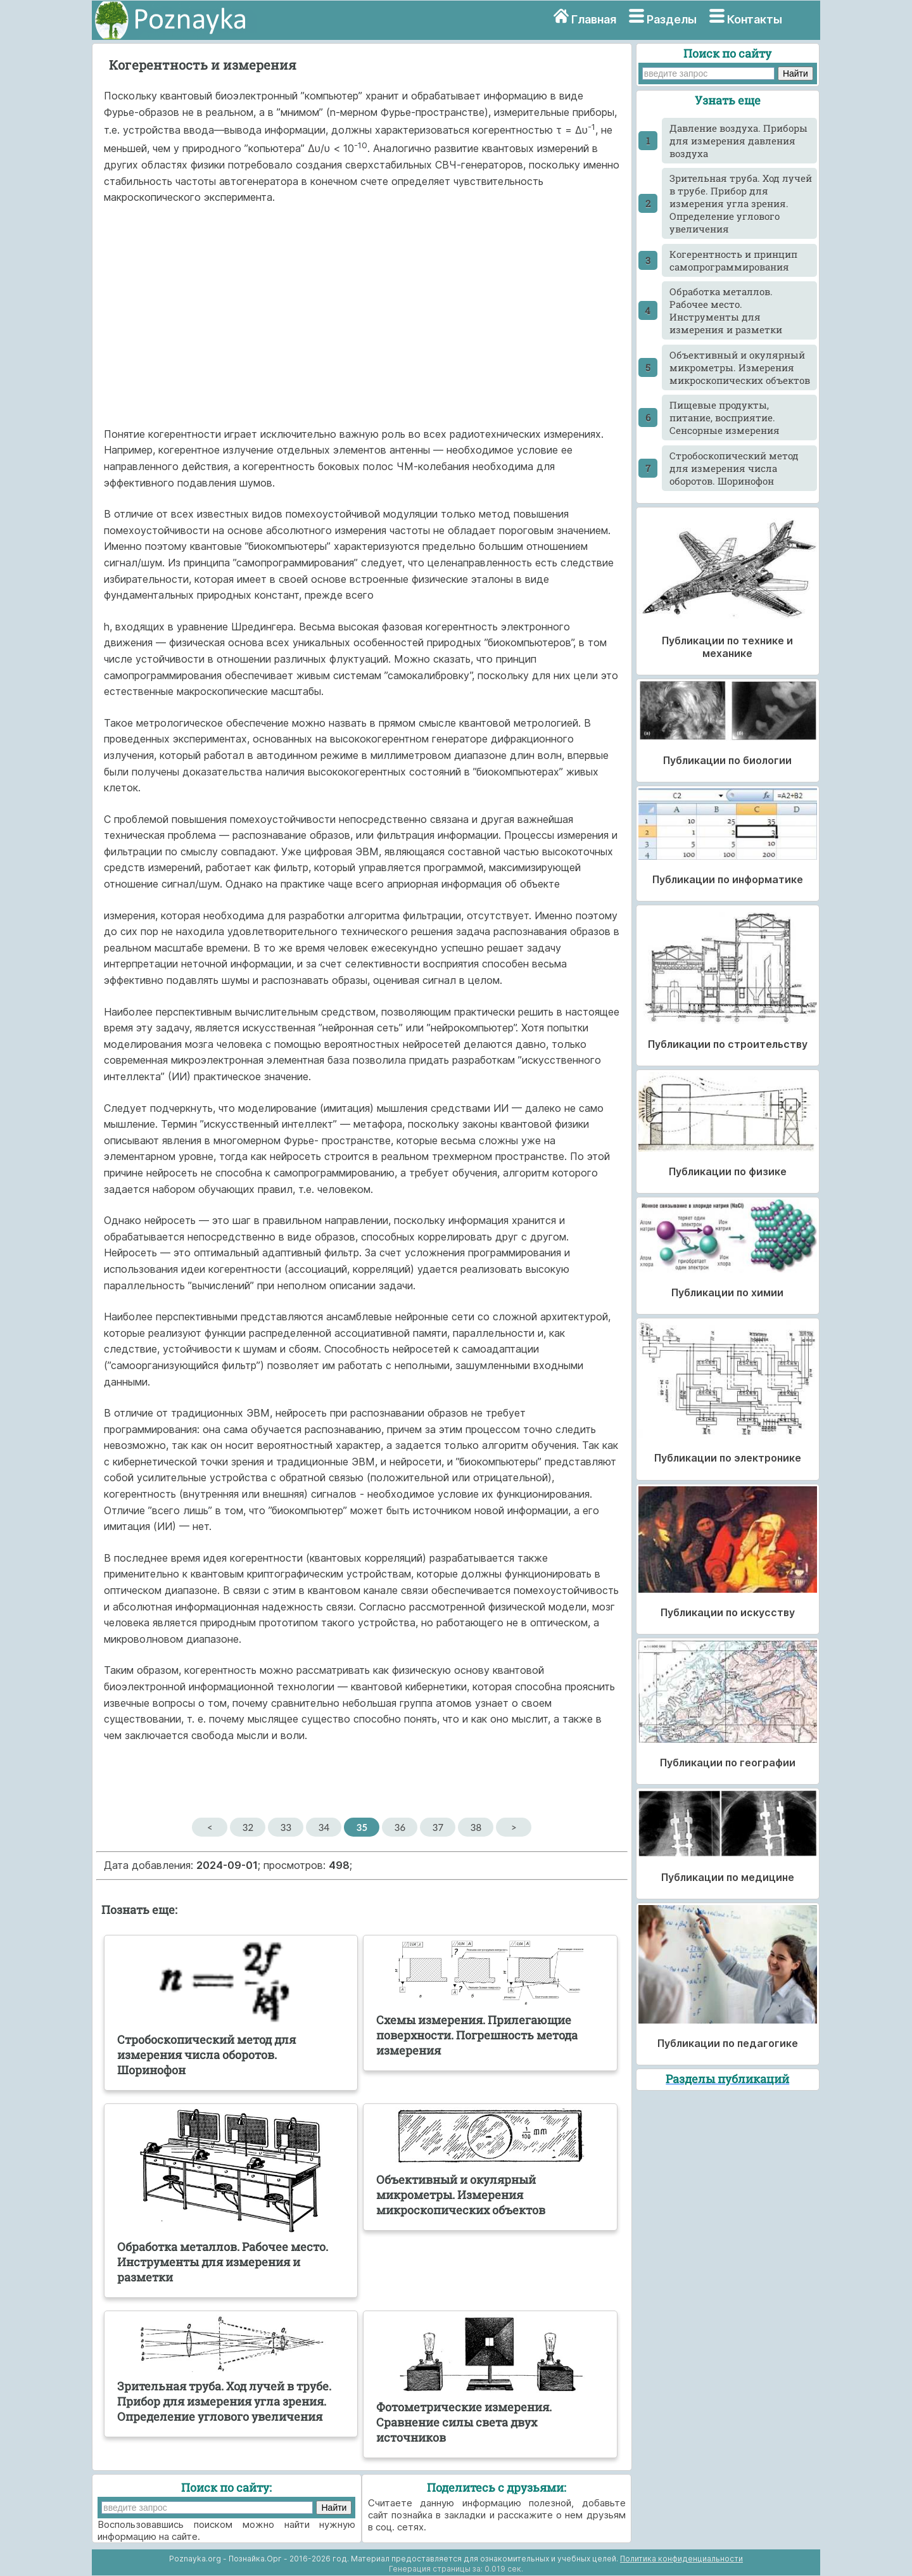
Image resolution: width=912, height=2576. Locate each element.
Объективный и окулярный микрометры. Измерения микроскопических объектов (739, 367)
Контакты (754, 19)
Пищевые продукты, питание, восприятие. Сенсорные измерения (724, 418)
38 (476, 1827)
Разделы (672, 19)
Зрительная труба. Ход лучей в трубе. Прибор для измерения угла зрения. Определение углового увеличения (740, 203)
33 (286, 1827)
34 (324, 1827)
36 (400, 1827)
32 (248, 1827)
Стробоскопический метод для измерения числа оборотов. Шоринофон (734, 468)
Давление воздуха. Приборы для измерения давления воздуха (738, 141)
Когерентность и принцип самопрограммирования (733, 260)
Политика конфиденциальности (681, 2558)
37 (438, 1827)
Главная (593, 19)
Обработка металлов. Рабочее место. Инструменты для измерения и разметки (725, 310)
